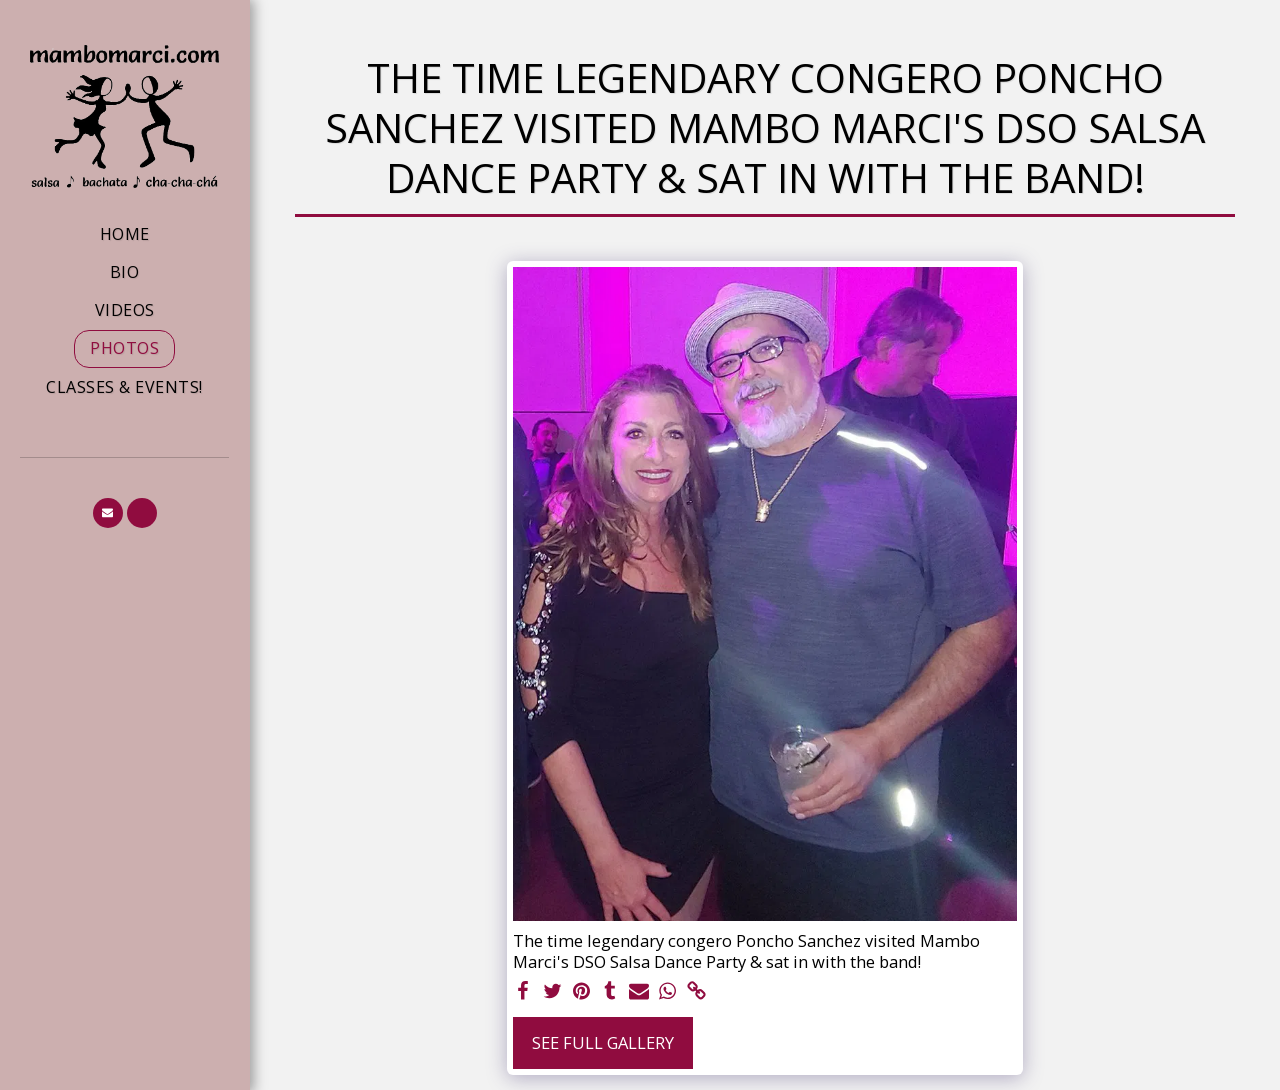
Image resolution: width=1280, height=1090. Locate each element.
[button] (108, 513)
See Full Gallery (603, 1042)
